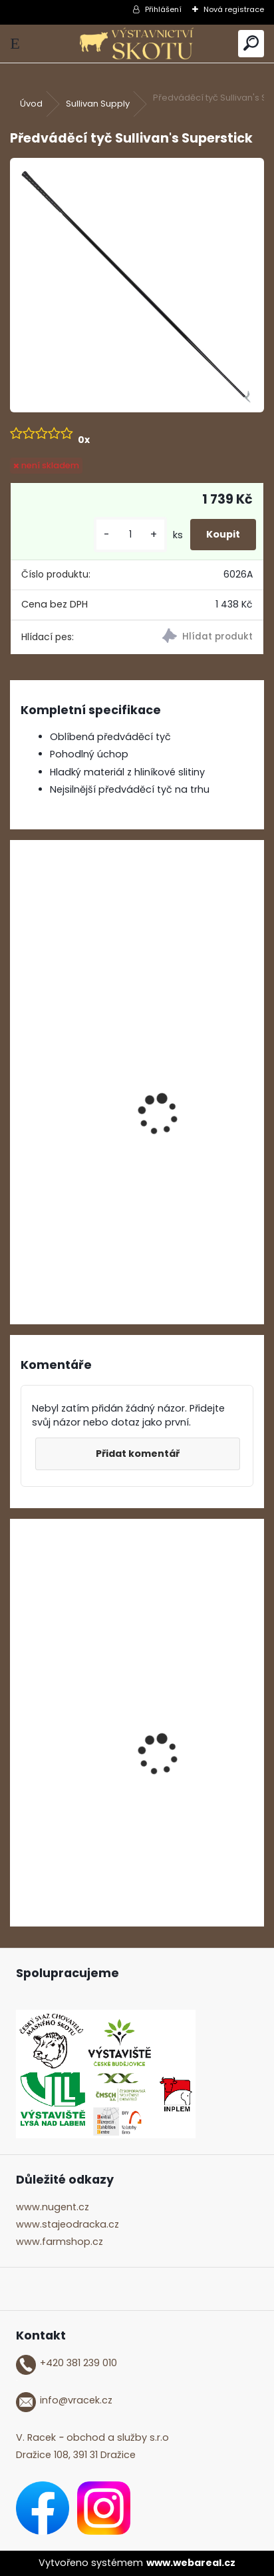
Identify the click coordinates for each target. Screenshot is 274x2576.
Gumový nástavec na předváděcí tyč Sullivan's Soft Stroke (128, 1153)
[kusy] (130, 534)
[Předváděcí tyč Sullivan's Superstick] (137, 285)
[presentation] (26, 1096)
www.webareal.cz (190, 2562)
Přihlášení (163, 9)
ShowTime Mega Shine (77, 1810)
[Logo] (137, 44)
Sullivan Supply (98, 103)
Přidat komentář (138, 1453)
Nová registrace (234, 9)
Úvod (31, 103)
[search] (251, 43)
